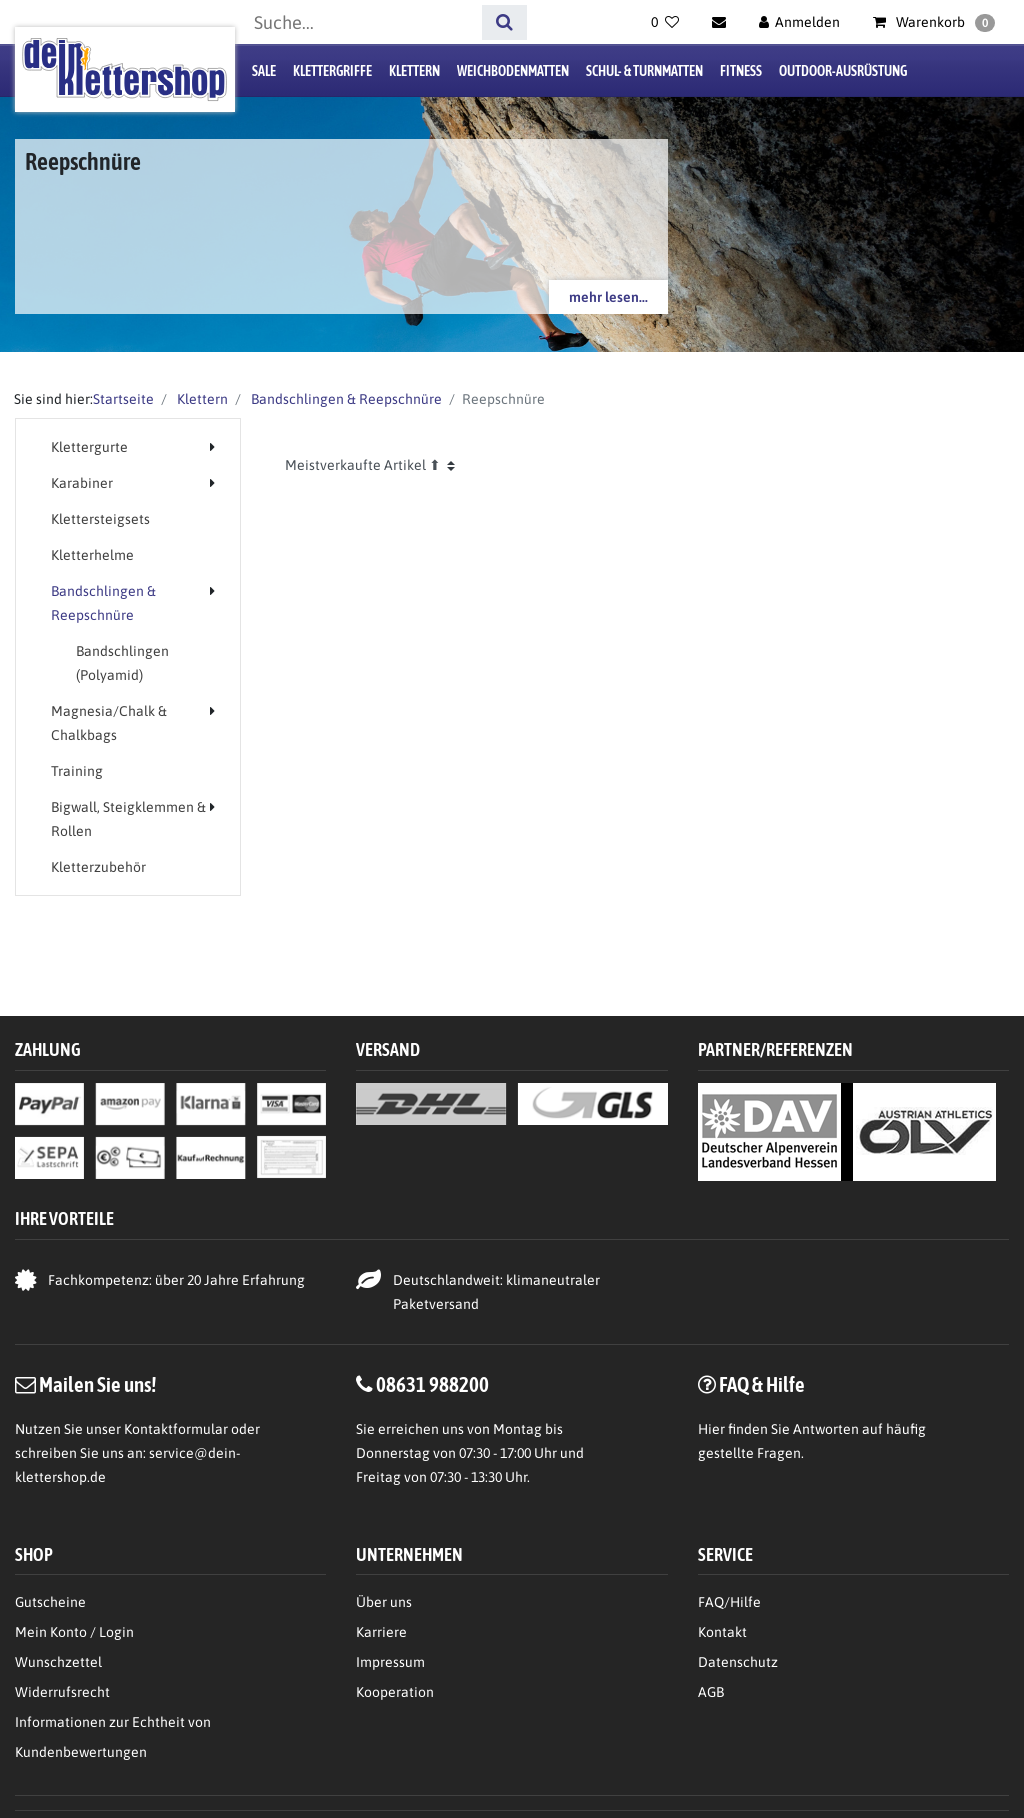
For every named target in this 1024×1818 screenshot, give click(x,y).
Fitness (741, 71)
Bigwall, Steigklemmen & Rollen (128, 819)
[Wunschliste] (665, 22)
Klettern (414, 71)
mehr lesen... (608, 297)
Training (77, 771)
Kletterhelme (92, 555)
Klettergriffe (332, 71)
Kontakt (722, 1632)
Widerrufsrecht (62, 1692)
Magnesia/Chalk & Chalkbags (109, 723)
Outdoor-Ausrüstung (843, 71)
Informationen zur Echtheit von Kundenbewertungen (113, 1737)
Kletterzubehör (98, 867)
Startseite (123, 399)
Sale (264, 71)
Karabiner (82, 483)
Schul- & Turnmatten (644, 71)
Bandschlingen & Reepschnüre (345, 399)
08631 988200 (432, 1384)
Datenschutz (738, 1662)
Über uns (384, 1602)
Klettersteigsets (100, 519)
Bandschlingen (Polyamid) (122, 663)
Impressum (390, 1662)
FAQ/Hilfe (729, 1602)
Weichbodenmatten (513, 71)
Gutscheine (50, 1602)
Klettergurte (89, 447)
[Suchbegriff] (361, 22)
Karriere (381, 1632)
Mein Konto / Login (74, 1632)
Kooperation (395, 1692)
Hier (711, 1429)
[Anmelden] (800, 22)
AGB (711, 1692)
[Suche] (504, 22)
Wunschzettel (58, 1662)
